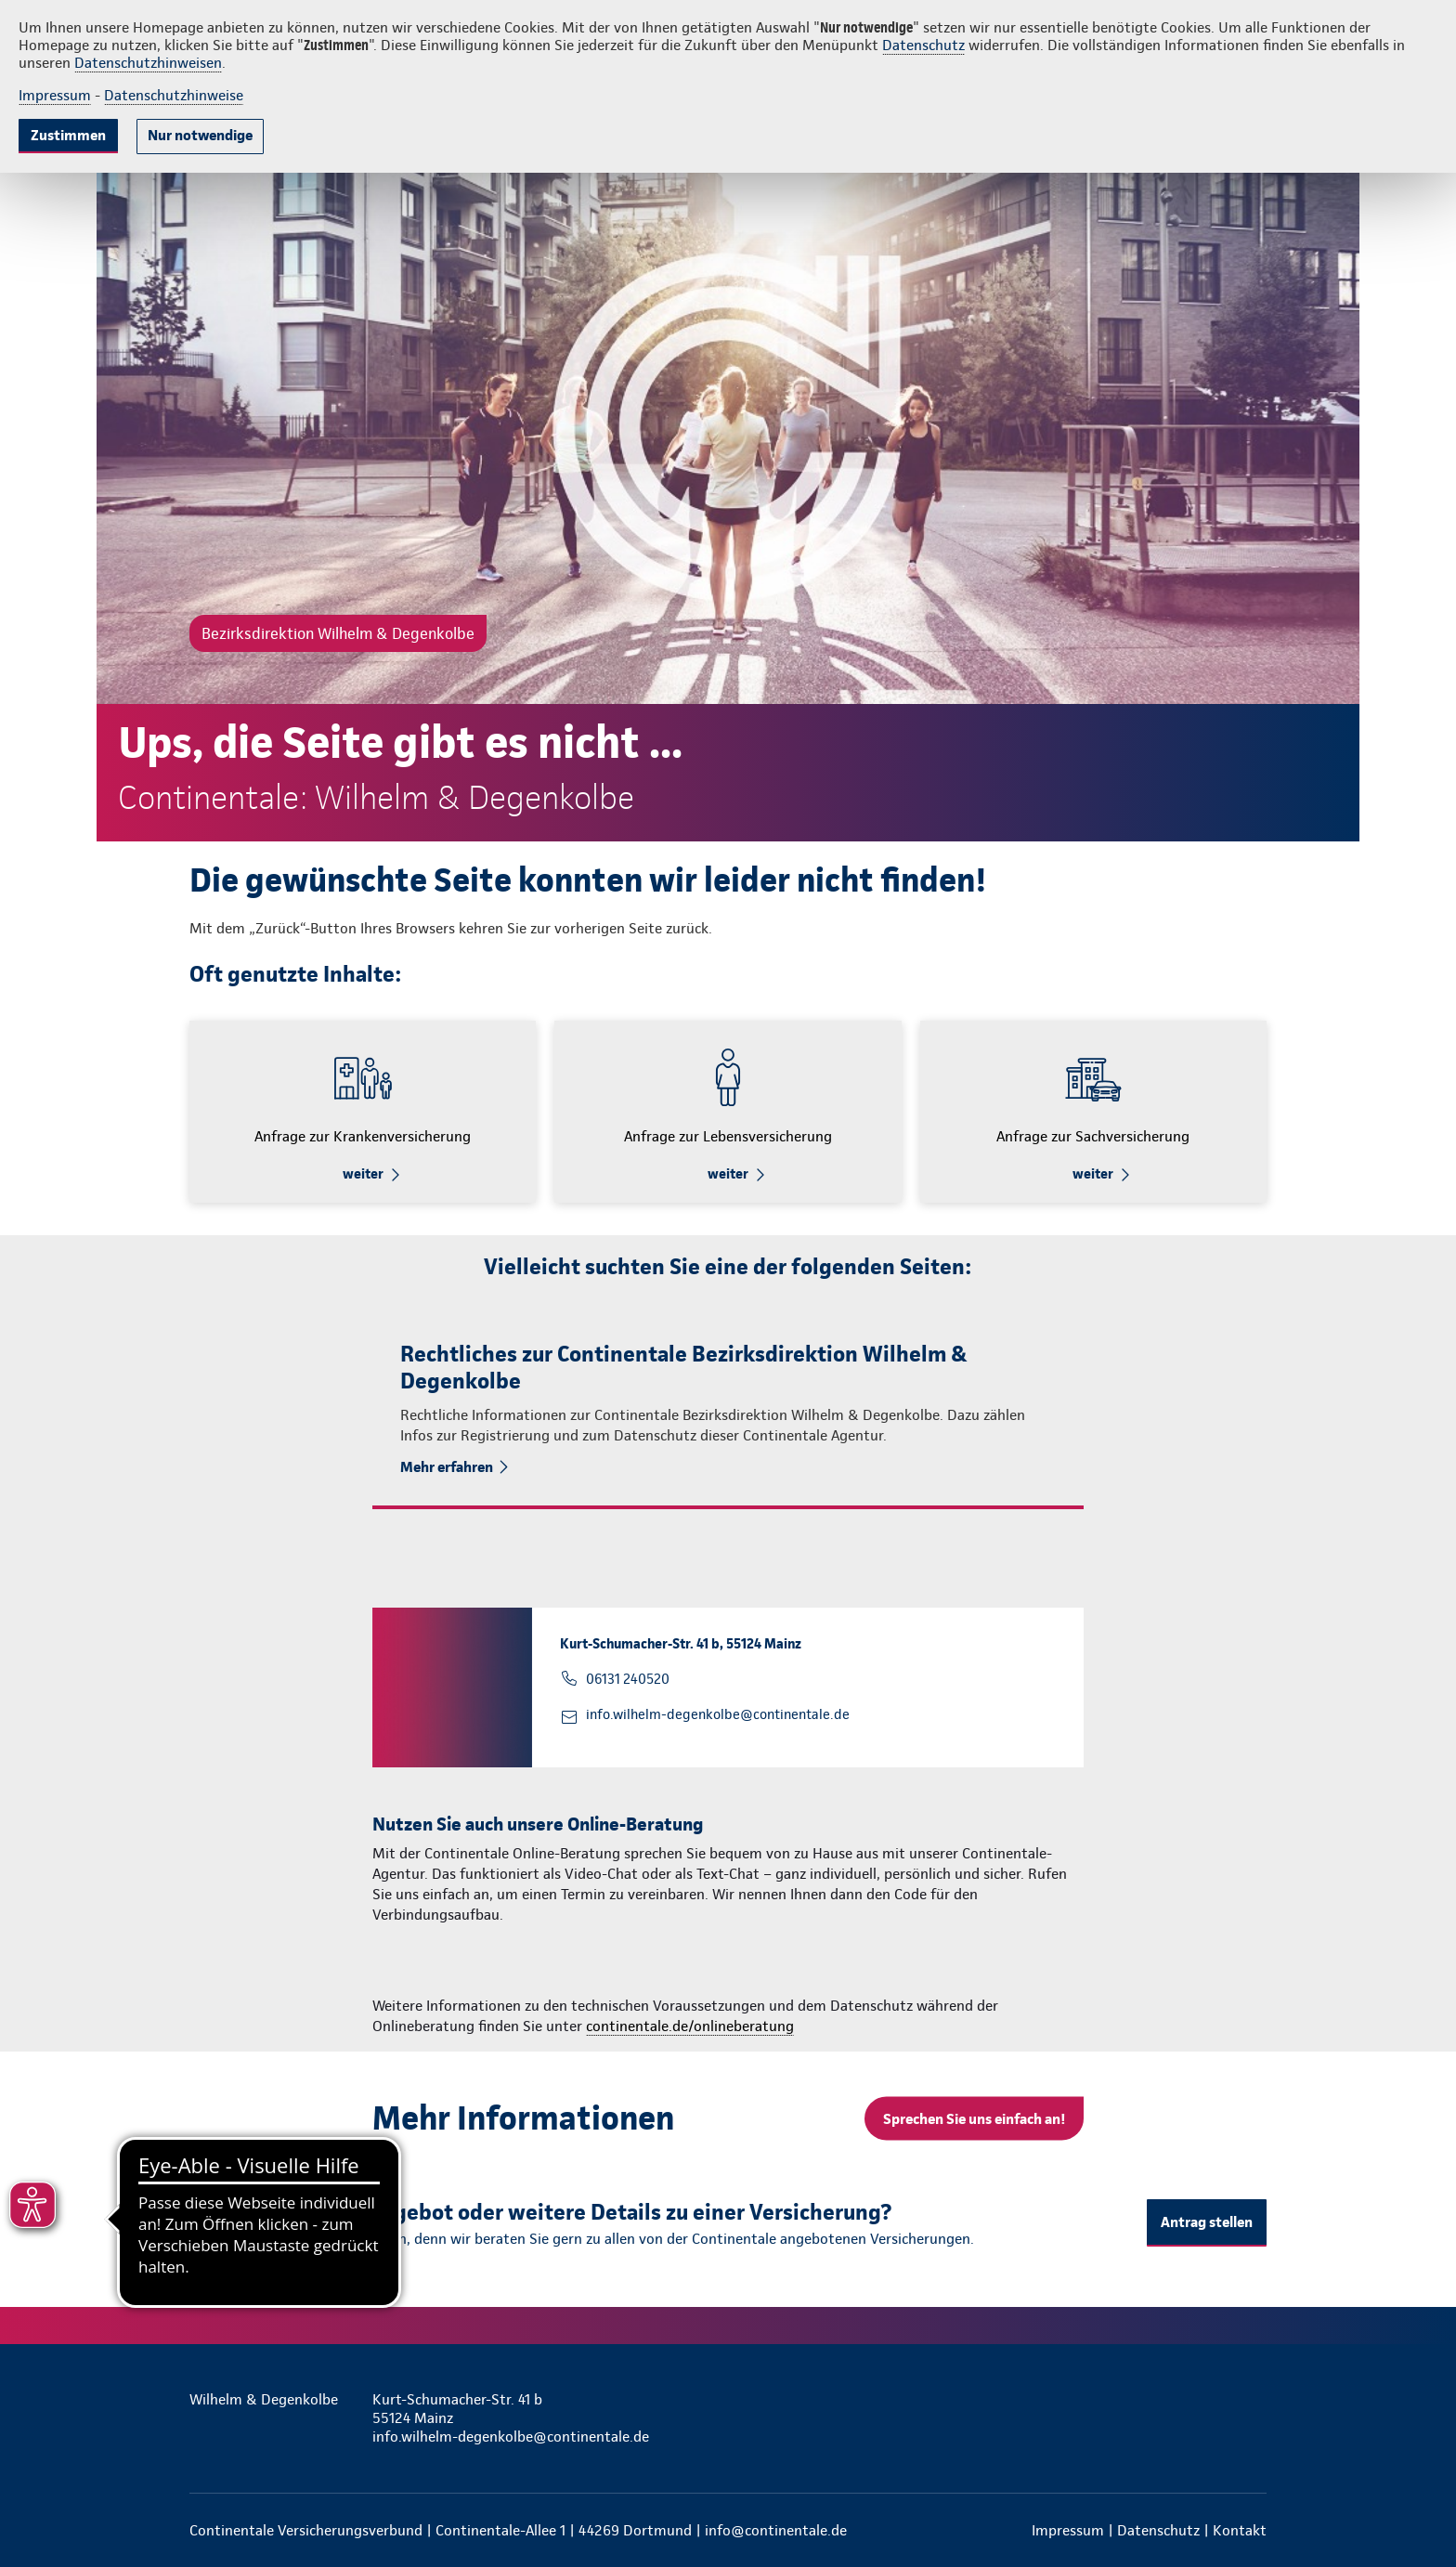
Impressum (55, 95)
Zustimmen (68, 135)
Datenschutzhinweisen (148, 63)
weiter (363, 1174)
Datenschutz (923, 45)
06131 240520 (628, 1679)
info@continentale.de (776, 2530)
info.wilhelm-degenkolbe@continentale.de (718, 1714)
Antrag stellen (1207, 2222)
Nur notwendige (200, 135)
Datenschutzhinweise (173, 95)
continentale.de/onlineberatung (690, 2026)
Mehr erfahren (446, 1467)
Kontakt (1240, 2530)
